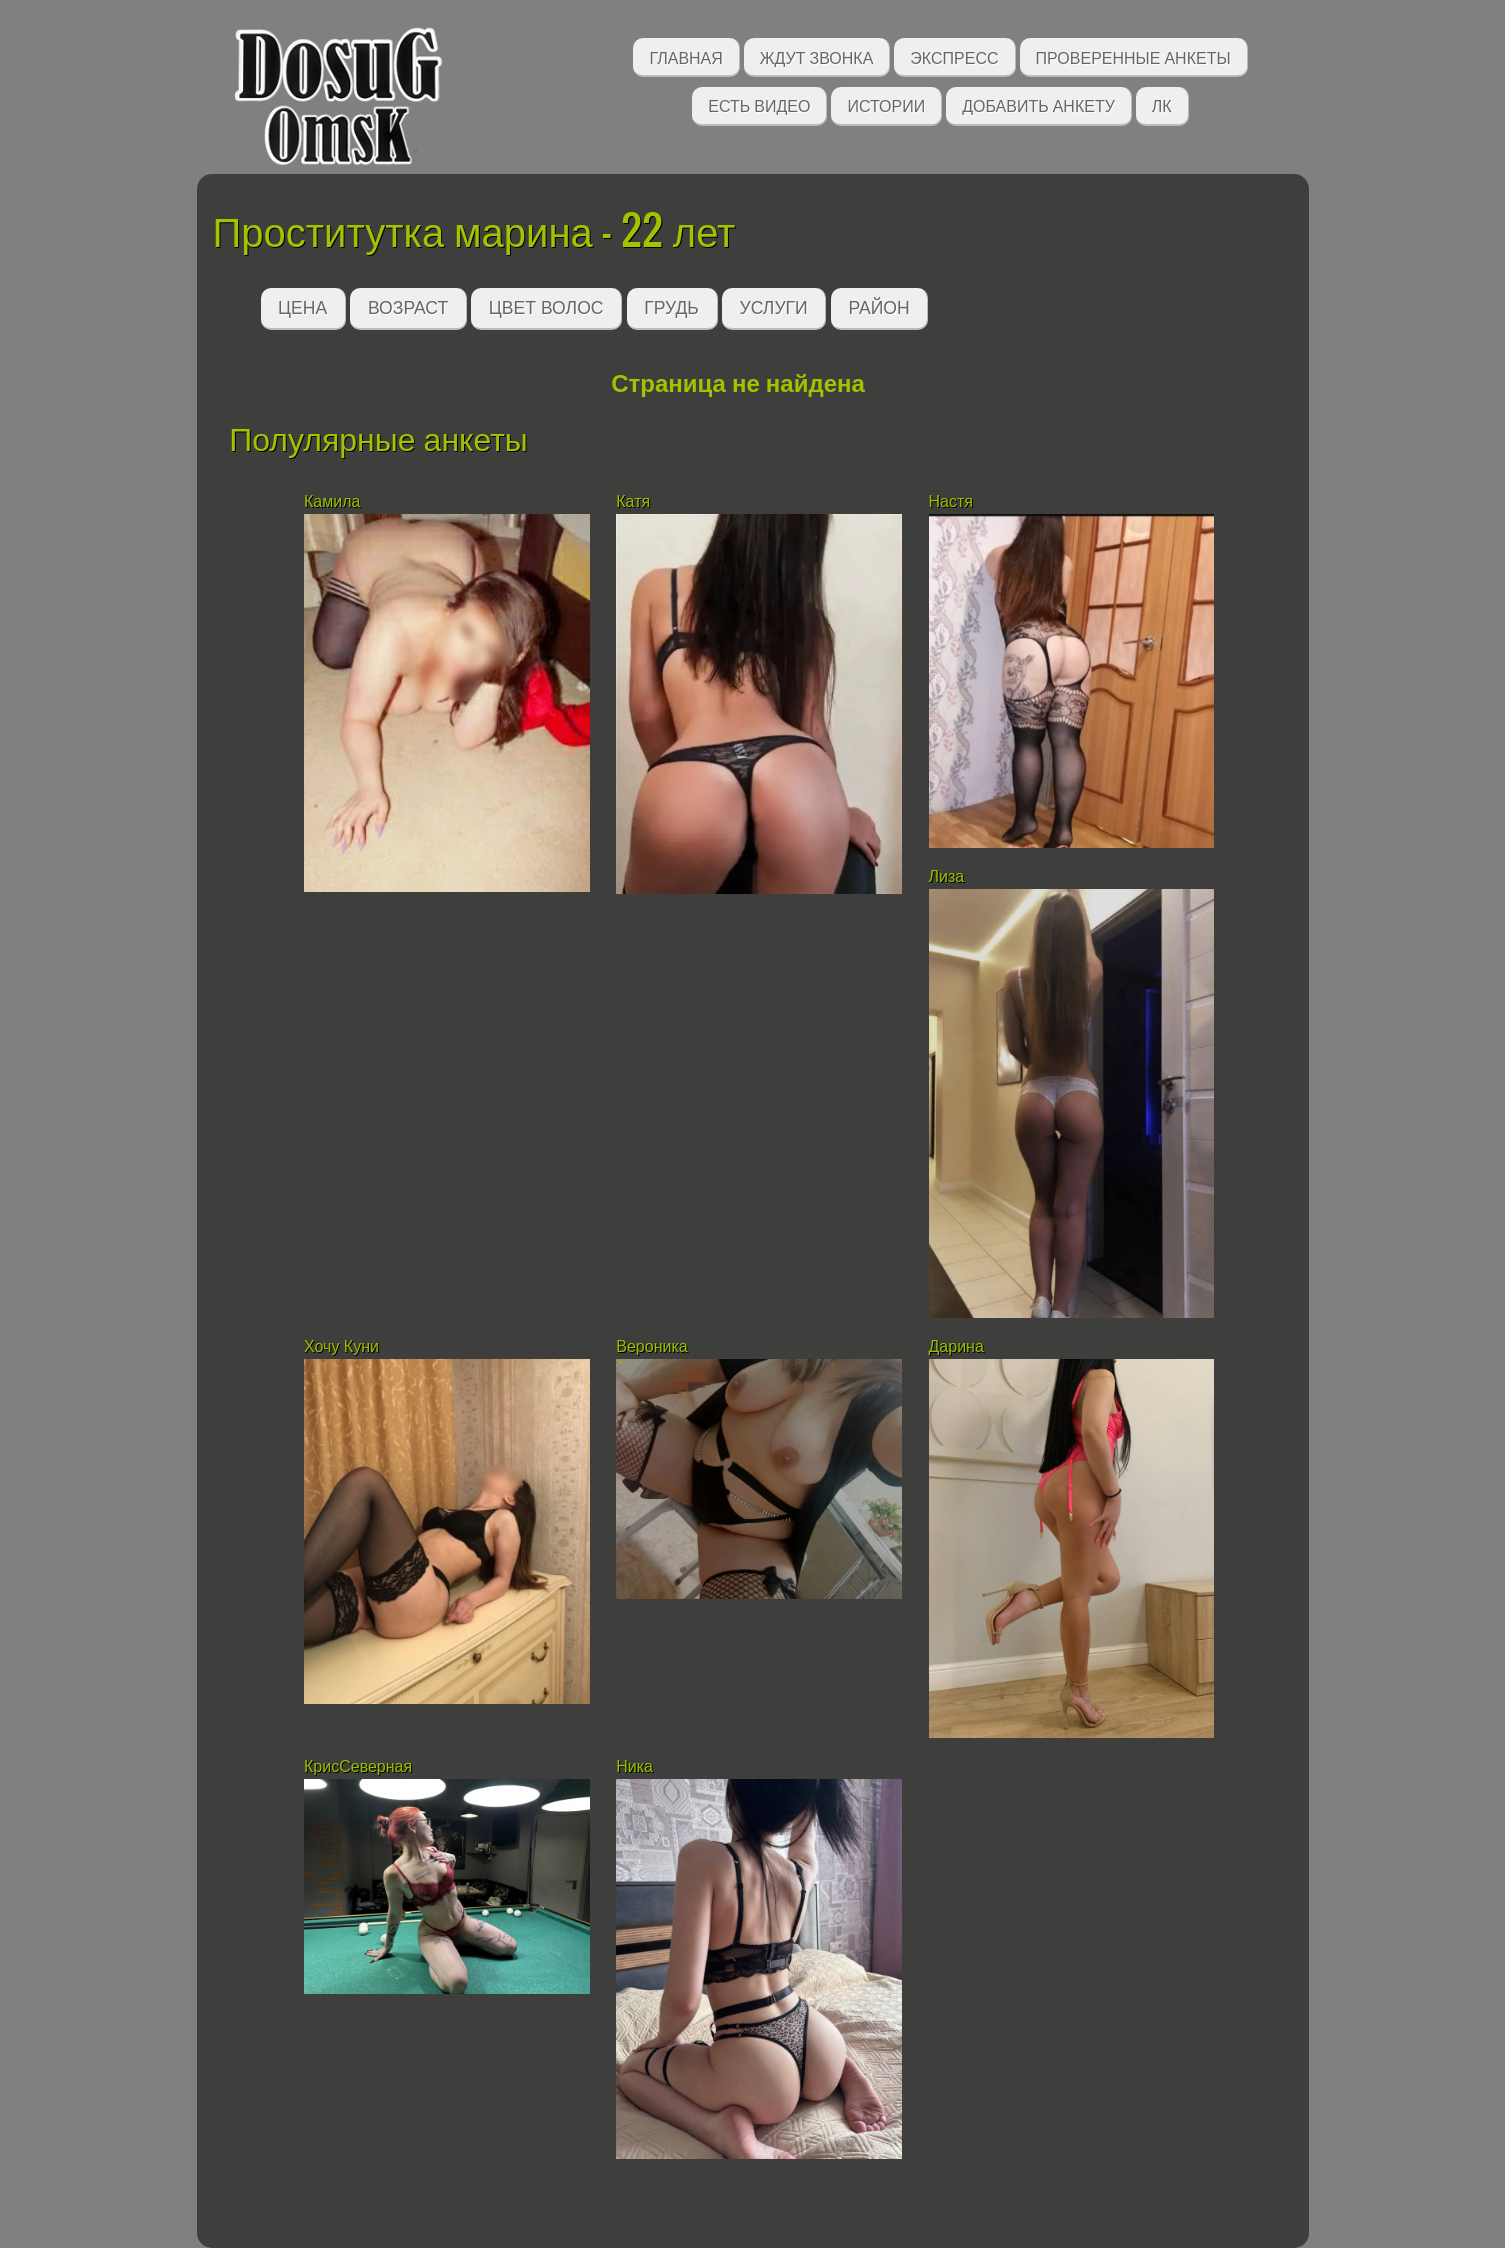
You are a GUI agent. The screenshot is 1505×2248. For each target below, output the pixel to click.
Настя (951, 501)
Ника (634, 1766)
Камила (332, 501)
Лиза (947, 876)
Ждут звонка (817, 56)
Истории (886, 104)
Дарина (956, 1346)
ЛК (1162, 104)
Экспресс (954, 56)
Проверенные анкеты (1133, 56)
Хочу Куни (343, 1346)
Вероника (651, 1346)
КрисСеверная (358, 1766)
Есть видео (759, 104)
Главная (685, 56)
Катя (635, 501)
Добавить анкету (1038, 104)
